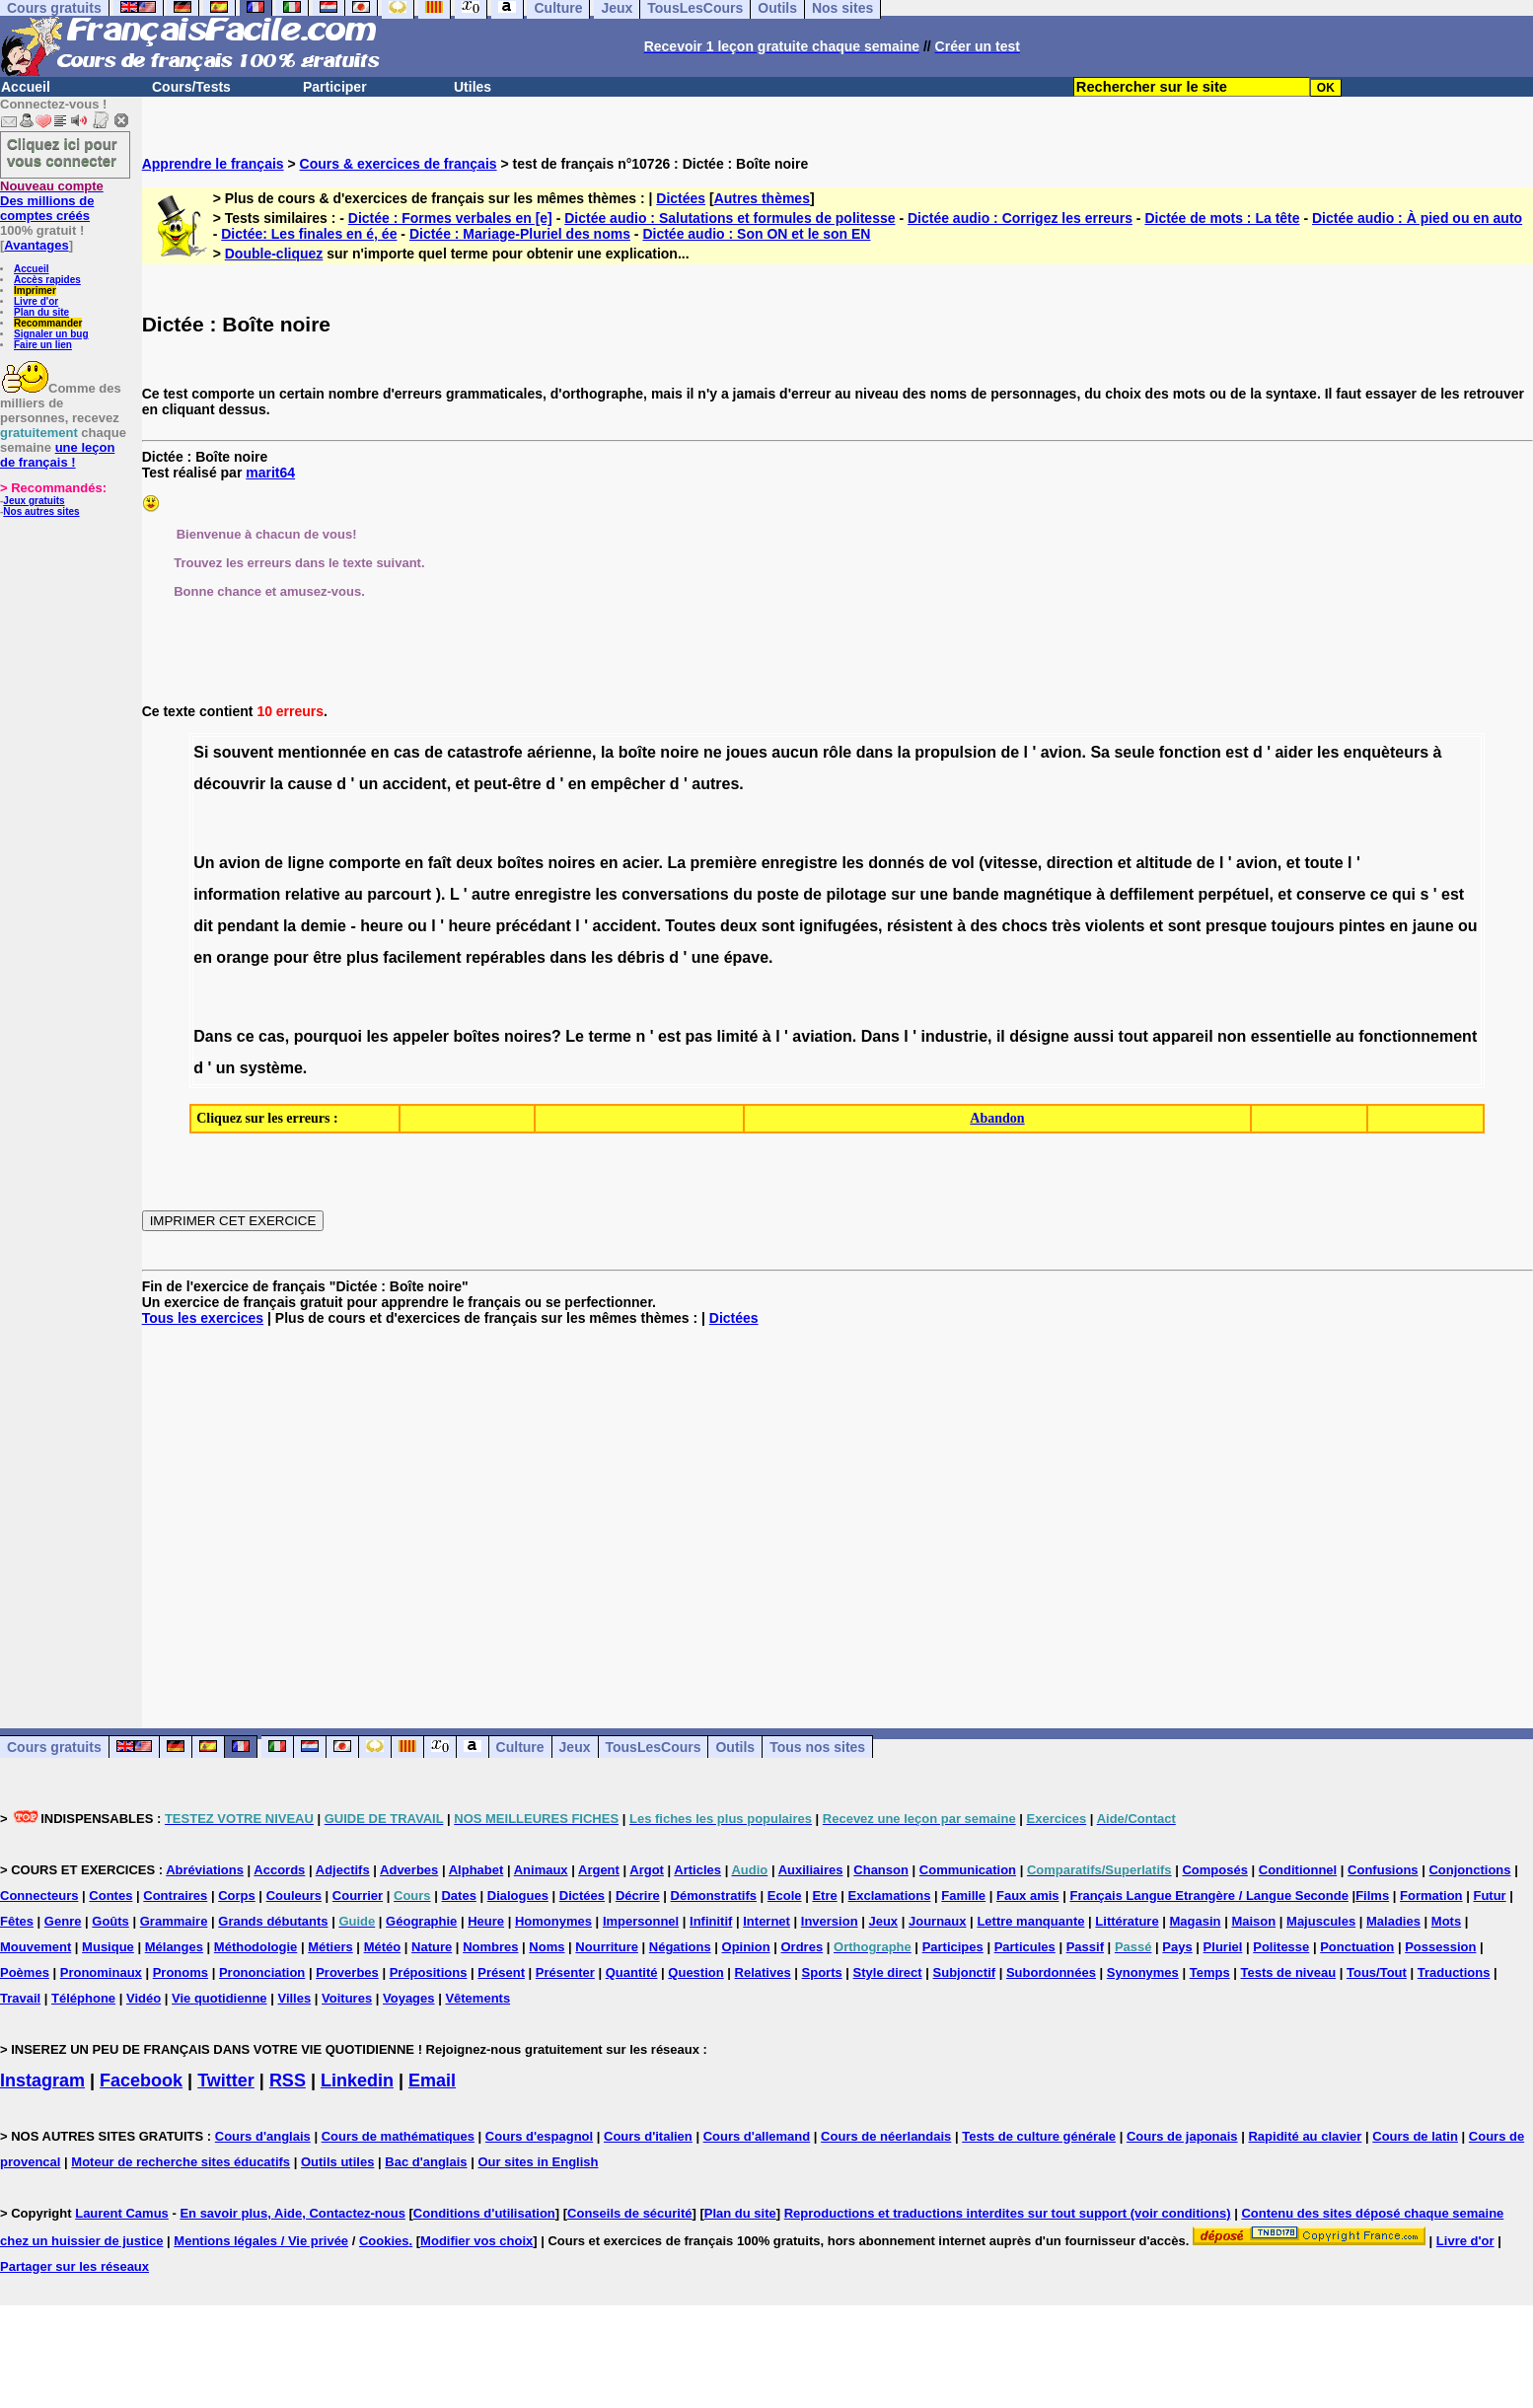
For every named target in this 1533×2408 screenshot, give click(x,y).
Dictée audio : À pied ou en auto (1417, 218)
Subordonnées (1051, 1972)
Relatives (763, 1972)
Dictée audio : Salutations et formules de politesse (729, 218)
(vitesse (1008, 862)
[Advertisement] (837, 1511)
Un (203, 862)
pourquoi (328, 1036)
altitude (1163, 862)
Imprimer (35, 290)
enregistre (800, 862)
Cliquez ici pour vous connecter (62, 152)
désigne (1038, 1036)
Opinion (746, 1946)
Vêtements (477, 1998)
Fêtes (17, 1921)
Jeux (575, 1747)
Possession (1440, 1946)
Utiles (472, 87)
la (607, 752)
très (1066, 925)
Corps (237, 1895)
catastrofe (484, 752)
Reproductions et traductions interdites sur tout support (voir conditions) (1007, 2213)
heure (381, 925)
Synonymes (1143, 1972)
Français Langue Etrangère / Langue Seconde (1208, 1895)
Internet (766, 1921)
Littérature (1126, 1921)
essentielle (1291, 1036)
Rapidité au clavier (1304, 2136)
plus (362, 957)
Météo (383, 1946)
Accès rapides (47, 279)
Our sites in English (537, 2161)
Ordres (802, 1946)
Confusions (1383, 1869)
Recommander (48, 323)
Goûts (110, 1921)
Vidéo (143, 1998)
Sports (822, 1972)
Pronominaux (101, 1972)
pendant (247, 925)
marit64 (270, 472)
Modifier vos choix (476, 2240)
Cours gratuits (54, 1747)
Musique (108, 1946)
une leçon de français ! (57, 455)
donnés (896, 862)
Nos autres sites (41, 511)
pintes (1362, 925)
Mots (1446, 1921)
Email (432, 2080)
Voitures (347, 1998)
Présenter (565, 1972)
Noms (546, 1946)
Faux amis (1027, 1895)
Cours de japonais (1182, 2136)
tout (1133, 1036)
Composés (1214, 1869)
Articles (697, 1869)
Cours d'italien (648, 2136)
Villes (294, 1998)
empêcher (628, 783)
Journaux (938, 1921)
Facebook (141, 2080)
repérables (506, 957)
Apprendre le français (213, 164)
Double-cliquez (274, 253)
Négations (680, 1946)
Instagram (42, 2080)
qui (1404, 894)
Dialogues (517, 1895)
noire (679, 752)
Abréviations (205, 1869)
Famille (963, 1895)
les (1328, 752)
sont (778, 925)
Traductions (1454, 1972)
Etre (824, 1895)
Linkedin (357, 2080)
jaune (1433, 925)
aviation (821, 1036)
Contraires (175, 1895)
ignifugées (838, 925)
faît (440, 862)
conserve (1330, 894)
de (433, 752)
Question (695, 1972)
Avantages (36, 245)
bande (975, 894)
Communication (967, 1869)
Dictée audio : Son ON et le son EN (756, 234)
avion (1061, 752)
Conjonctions (1469, 1869)
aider (1293, 752)
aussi (1093, 1036)
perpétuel (1233, 894)
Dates (458, 1895)
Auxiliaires (810, 1869)
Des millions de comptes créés (52, 201)
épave (746, 957)
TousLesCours (653, 1747)
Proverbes (347, 1972)
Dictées (680, 198)
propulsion (955, 752)
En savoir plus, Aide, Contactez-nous (292, 2213)
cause (309, 783)
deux (474, 862)
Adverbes (409, 1869)
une (934, 894)
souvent (243, 752)
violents (1114, 925)
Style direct (887, 1972)
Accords (279, 1869)
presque (1236, 925)
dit (203, 925)
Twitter (226, 2080)
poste (778, 894)
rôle (837, 752)
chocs (1025, 925)
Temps (1210, 1972)
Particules (1025, 1946)
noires (572, 862)
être (327, 957)
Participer (335, 87)
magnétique (1047, 894)
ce (1379, 894)
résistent (920, 925)
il (1000, 1036)
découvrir (229, 783)
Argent (599, 1869)
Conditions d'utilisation (484, 2213)
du (743, 894)
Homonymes (553, 1921)
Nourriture (606, 1946)
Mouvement (35, 1946)
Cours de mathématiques (398, 2136)
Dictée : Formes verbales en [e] (450, 218)
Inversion (829, 1921)
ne (712, 752)
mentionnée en (334, 752)
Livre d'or (36, 301)
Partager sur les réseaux (74, 2266)
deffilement (1152, 894)
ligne (305, 862)
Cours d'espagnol (539, 2136)
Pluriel (1223, 1946)
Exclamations (889, 1895)
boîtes (520, 862)
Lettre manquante (1030, 1921)
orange (242, 957)
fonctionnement (1417, 1036)
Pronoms (180, 1972)
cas (407, 752)
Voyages (409, 1998)
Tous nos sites (817, 1747)
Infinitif (711, 1921)
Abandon (997, 1118)
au (353, 894)
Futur (1489, 1895)
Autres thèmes (762, 198)
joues (746, 752)
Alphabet (476, 1869)
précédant (532, 925)
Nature (431, 1946)
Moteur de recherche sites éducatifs (180, 2161)
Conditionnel (1298, 1869)
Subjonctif (964, 1972)
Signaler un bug (51, 333)
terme (609, 1036)
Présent (501, 1972)
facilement (422, 957)
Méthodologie (256, 1946)
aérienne (559, 752)
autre (491, 894)
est (1236, 752)
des (984, 925)
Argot (646, 1869)
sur (903, 894)
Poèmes (24, 1972)
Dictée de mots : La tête (1221, 218)
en (577, 783)
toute (1323, 862)
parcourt (399, 894)
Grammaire (174, 1921)
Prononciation (262, 1972)
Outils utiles (337, 2161)
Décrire (638, 1895)
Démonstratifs (714, 1895)
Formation (1431, 1895)
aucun (794, 752)
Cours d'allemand (757, 2136)
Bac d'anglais (426, 2161)
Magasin (1195, 1921)
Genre (63, 1921)
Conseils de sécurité (629, 2213)
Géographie (421, 1921)
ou (417, 925)
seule (1134, 752)
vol (963, 862)
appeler (421, 1036)
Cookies (384, 2240)
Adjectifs (343, 1869)
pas (699, 1036)
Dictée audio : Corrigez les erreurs (1020, 218)
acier (640, 862)
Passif (1085, 1946)
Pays (1177, 1946)
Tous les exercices (202, 1318)
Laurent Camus (122, 2213)
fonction (1190, 752)
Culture (520, 1747)
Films (1372, 1895)
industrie (953, 1036)
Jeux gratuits (33, 500)
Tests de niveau (1289, 1972)
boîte (637, 752)
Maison (1253, 1921)
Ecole (784, 1895)
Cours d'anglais (263, 2136)
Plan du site (41, 312)
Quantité (632, 1972)
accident (415, 783)
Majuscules (1320, 1921)
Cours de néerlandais (886, 2136)
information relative (266, 894)
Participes (953, 1946)
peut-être (507, 783)
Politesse (1281, 1946)
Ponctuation (1357, 1946)
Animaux (541, 1869)
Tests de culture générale (1039, 2136)
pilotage (856, 894)
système (271, 1067)
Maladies (1393, 1921)
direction (1080, 862)
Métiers (330, 1946)
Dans (212, 1036)
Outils (735, 1747)
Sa (1100, 752)
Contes (110, 1895)
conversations (674, 894)
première (724, 862)
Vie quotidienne (219, 1998)
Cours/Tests (191, 87)
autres (715, 783)
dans (874, 752)
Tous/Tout (1377, 1972)
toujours (1303, 925)
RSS (287, 2080)
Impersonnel (641, 1921)
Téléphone (83, 1998)
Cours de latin (1415, 2136)
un (369, 783)
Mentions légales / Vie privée (261, 2240)
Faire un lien (43, 344)
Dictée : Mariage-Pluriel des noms (519, 234)
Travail (20, 1998)
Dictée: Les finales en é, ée (309, 234)
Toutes (690, 925)
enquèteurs (1386, 752)
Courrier (357, 1895)
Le (574, 1036)
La (676, 862)
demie (323, 925)
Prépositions (429, 1972)
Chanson (881, 1869)
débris (641, 957)
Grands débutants (273, 1921)
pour (291, 957)
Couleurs (294, 1895)
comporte (364, 862)
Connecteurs (39, 1895)
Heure (486, 1921)
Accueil (25, 87)
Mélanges (174, 1946)
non (1231, 1036)
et (463, 783)
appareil (1182, 1036)
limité (738, 1036)
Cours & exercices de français (398, 164)
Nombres (490, 1946)
